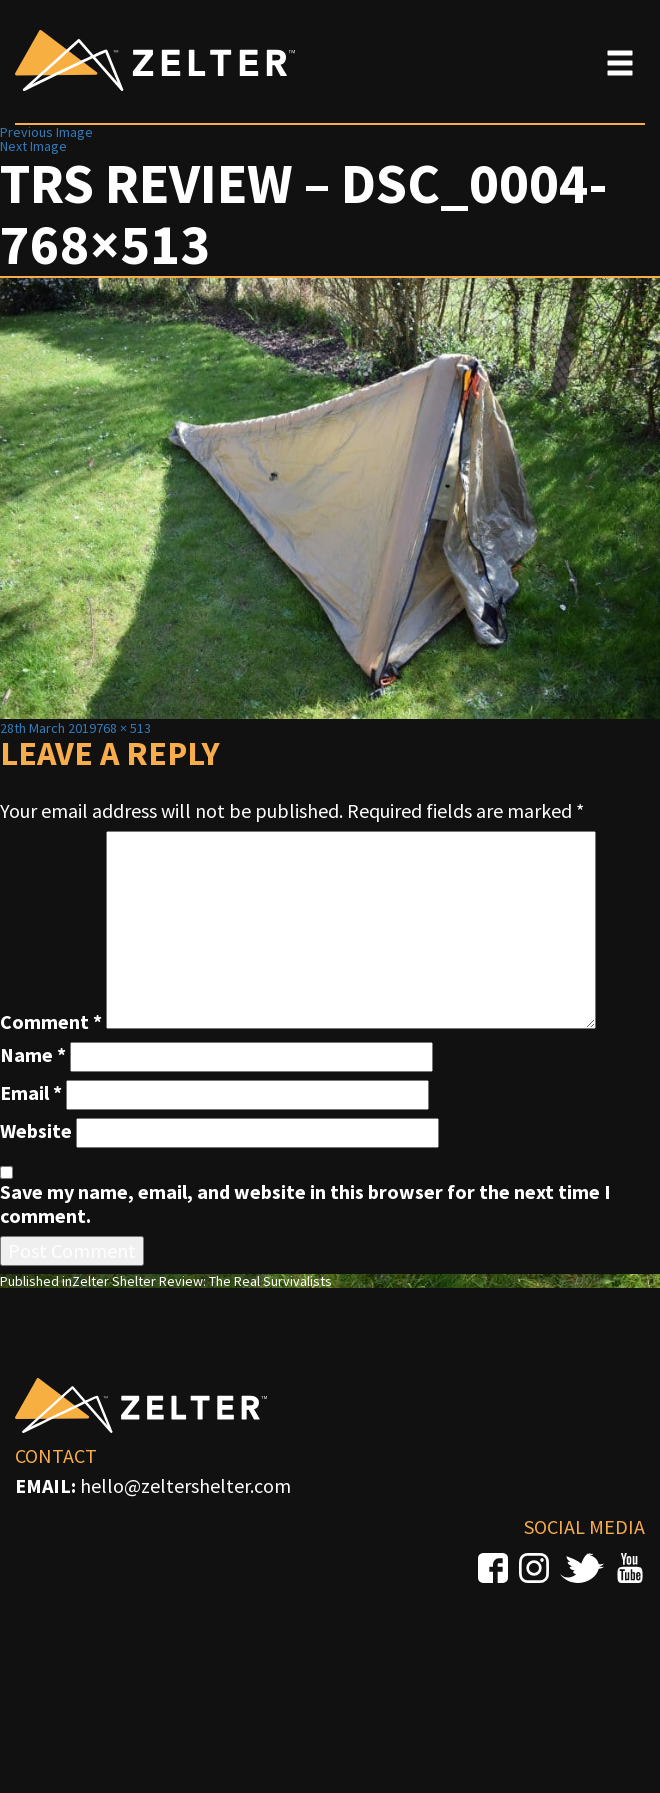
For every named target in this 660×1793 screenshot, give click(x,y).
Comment (51, 1022)
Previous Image (46, 132)
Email (31, 1093)
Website (36, 1131)
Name (33, 1055)
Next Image (33, 146)
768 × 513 (123, 728)
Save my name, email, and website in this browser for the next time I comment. (305, 1204)
